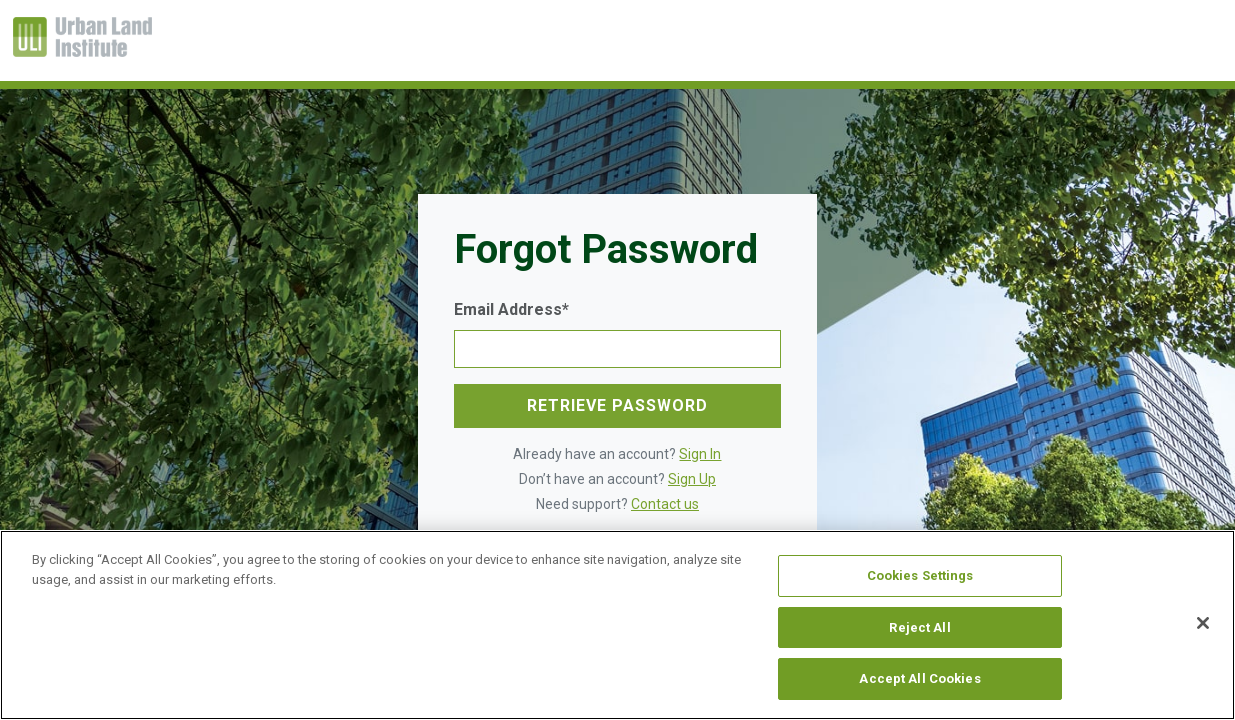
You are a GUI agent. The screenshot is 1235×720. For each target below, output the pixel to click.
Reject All (919, 627)
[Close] (1203, 623)
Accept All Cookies (919, 678)
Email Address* (511, 309)
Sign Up (692, 479)
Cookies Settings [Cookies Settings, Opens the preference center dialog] (920, 575)
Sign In (700, 454)
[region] (617, 625)
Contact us (665, 504)
